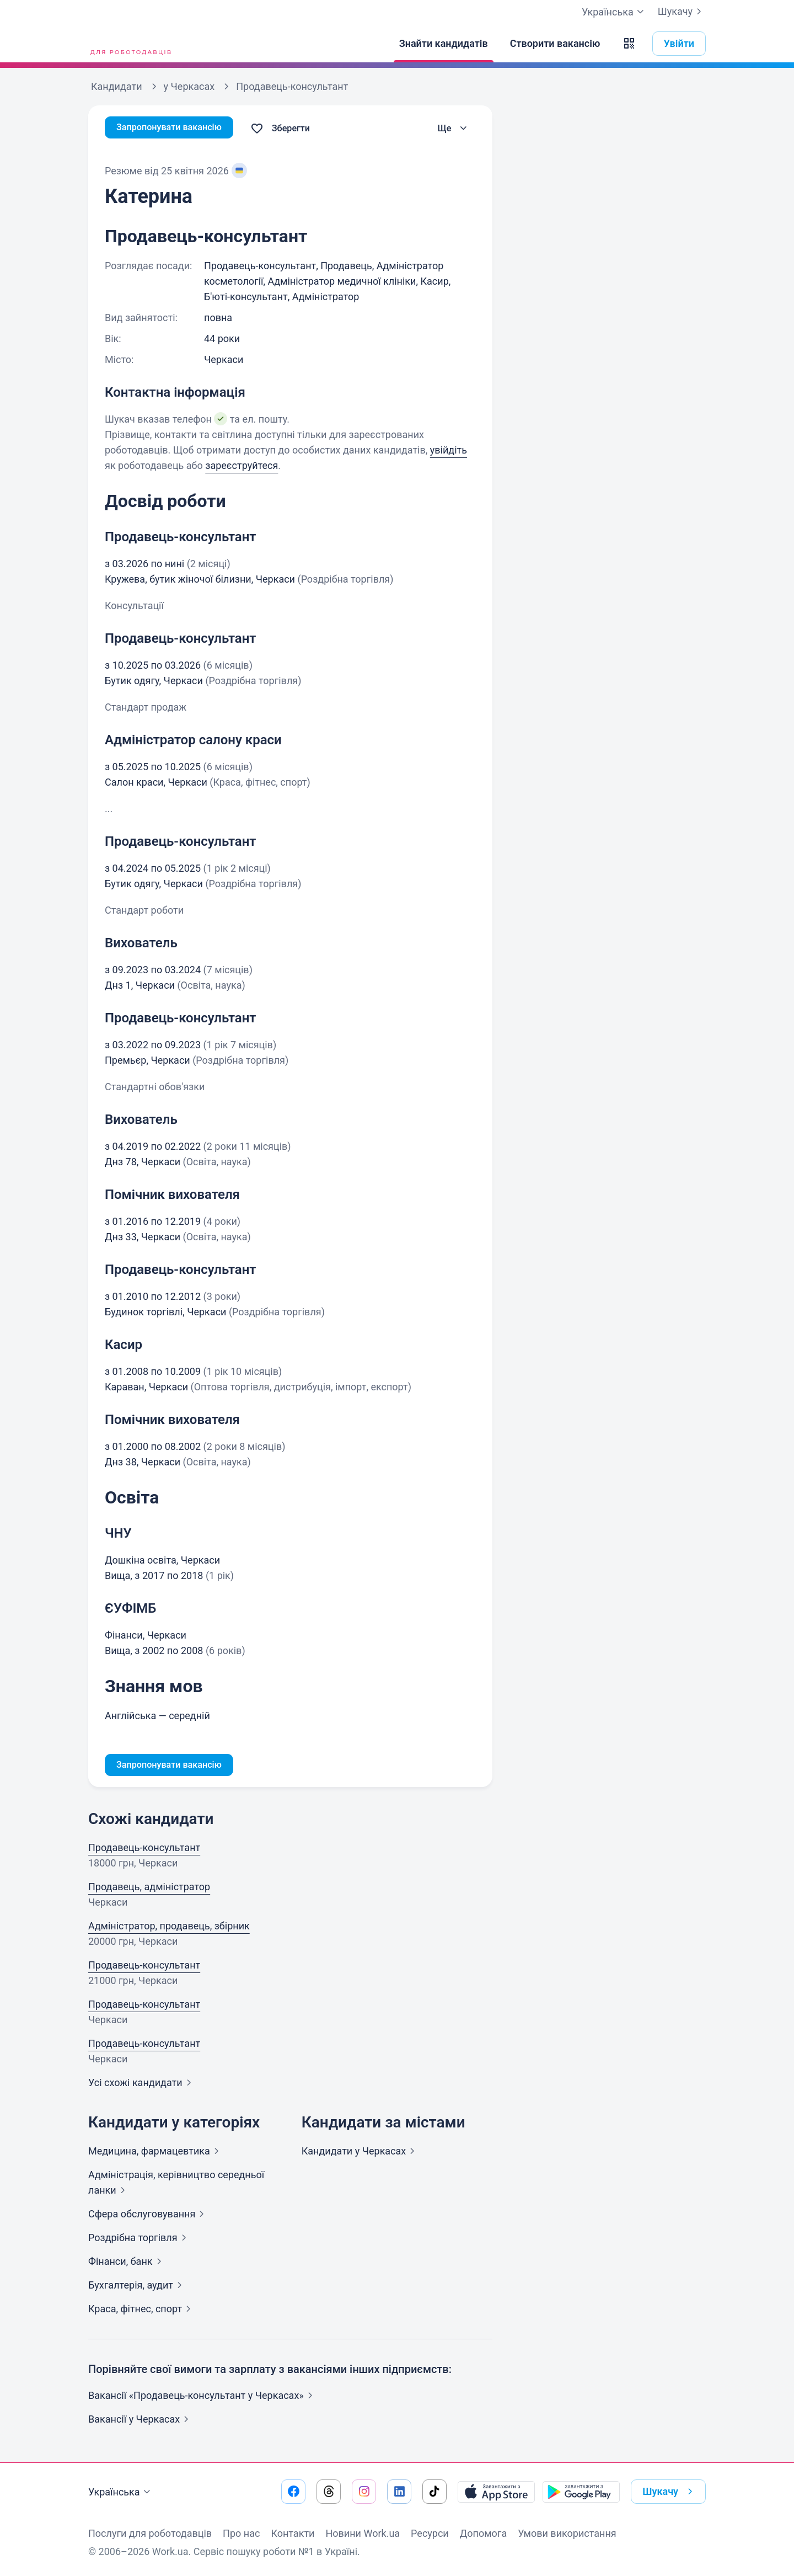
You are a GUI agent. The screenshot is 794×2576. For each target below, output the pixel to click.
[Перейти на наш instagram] (364, 2491)
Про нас (241, 2533)
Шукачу (682, 11)
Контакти (292, 2533)
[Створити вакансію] (555, 43)
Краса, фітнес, (141, 2311)
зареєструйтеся (241, 465)
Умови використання (567, 2533)
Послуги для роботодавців (150, 2533)
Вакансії (140, 2421)
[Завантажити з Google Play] (581, 2491)
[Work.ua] (129, 43)
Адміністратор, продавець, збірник (169, 1928)
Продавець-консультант (144, 1849)
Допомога (483, 2533)
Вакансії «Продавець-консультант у (202, 2397)
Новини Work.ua (362, 2533)
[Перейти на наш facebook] (293, 2491)
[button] (629, 43)
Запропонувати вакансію (175, 128)
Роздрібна (139, 2240)
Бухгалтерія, (137, 2287)
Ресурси (430, 2533)
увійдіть (448, 450)
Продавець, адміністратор (149, 1889)
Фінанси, (127, 2263)
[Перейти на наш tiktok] (434, 2491)
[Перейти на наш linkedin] (399, 2491)
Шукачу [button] (669, 2491)
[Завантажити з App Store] (496, 2491)
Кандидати (361, 2153)
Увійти (679, 43)
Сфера (148, 2216)
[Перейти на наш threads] (328, 2491)
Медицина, (155, 2153)
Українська (120, 2492)
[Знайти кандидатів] (443, 43)
